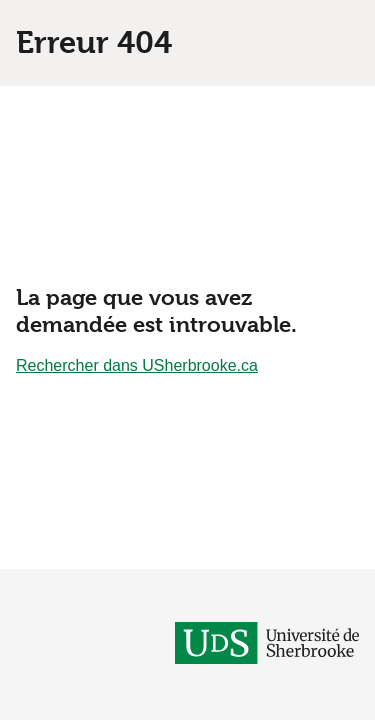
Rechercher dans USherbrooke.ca (137, 365)
